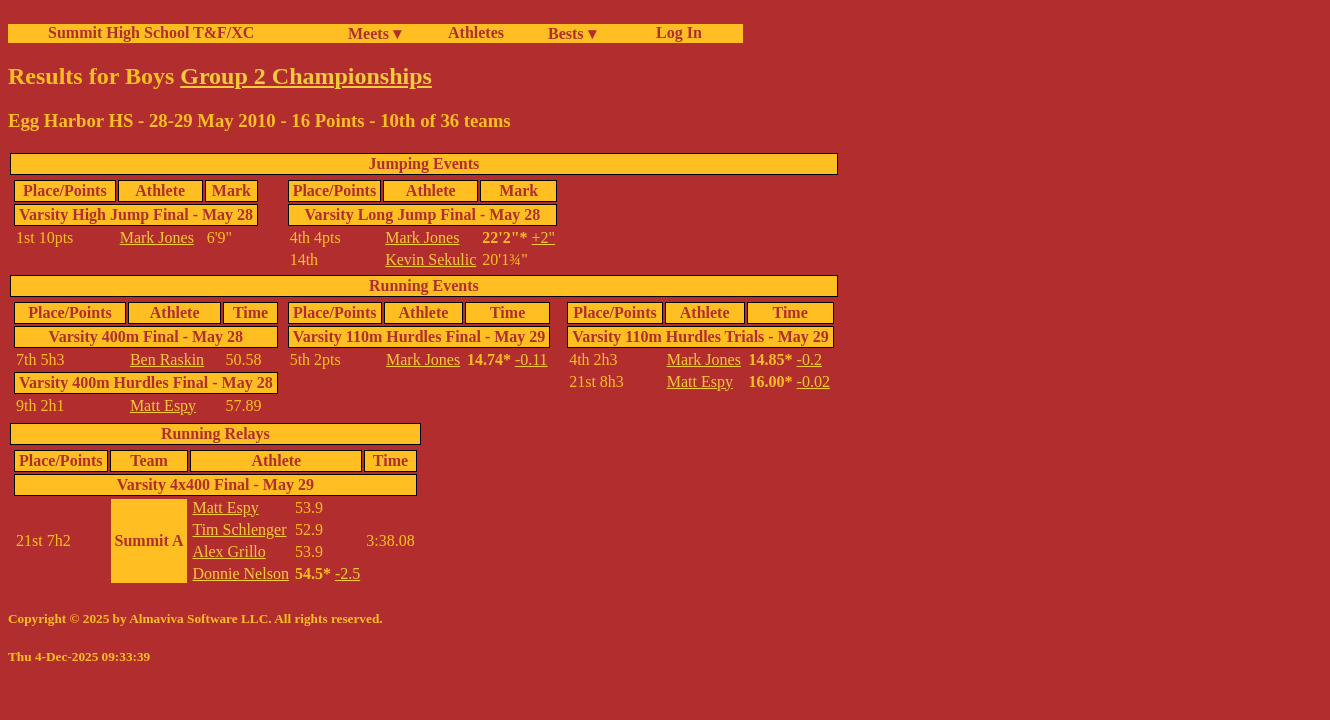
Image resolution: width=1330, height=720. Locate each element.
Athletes (476, 32)
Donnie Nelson (240, 573)
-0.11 (531, 359)
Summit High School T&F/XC (151, 32)
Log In (675, 32)
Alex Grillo (228, 551)
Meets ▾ (374, 33)
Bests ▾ (572, 33)
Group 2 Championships (306, 76)
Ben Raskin (167, 359)
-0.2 (809, 359)
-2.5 (347, 573)
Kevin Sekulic (430, 259)
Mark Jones (157, 237)
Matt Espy (163, 405)
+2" (544, 237)
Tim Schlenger (239, 529)
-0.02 (813, 381)
